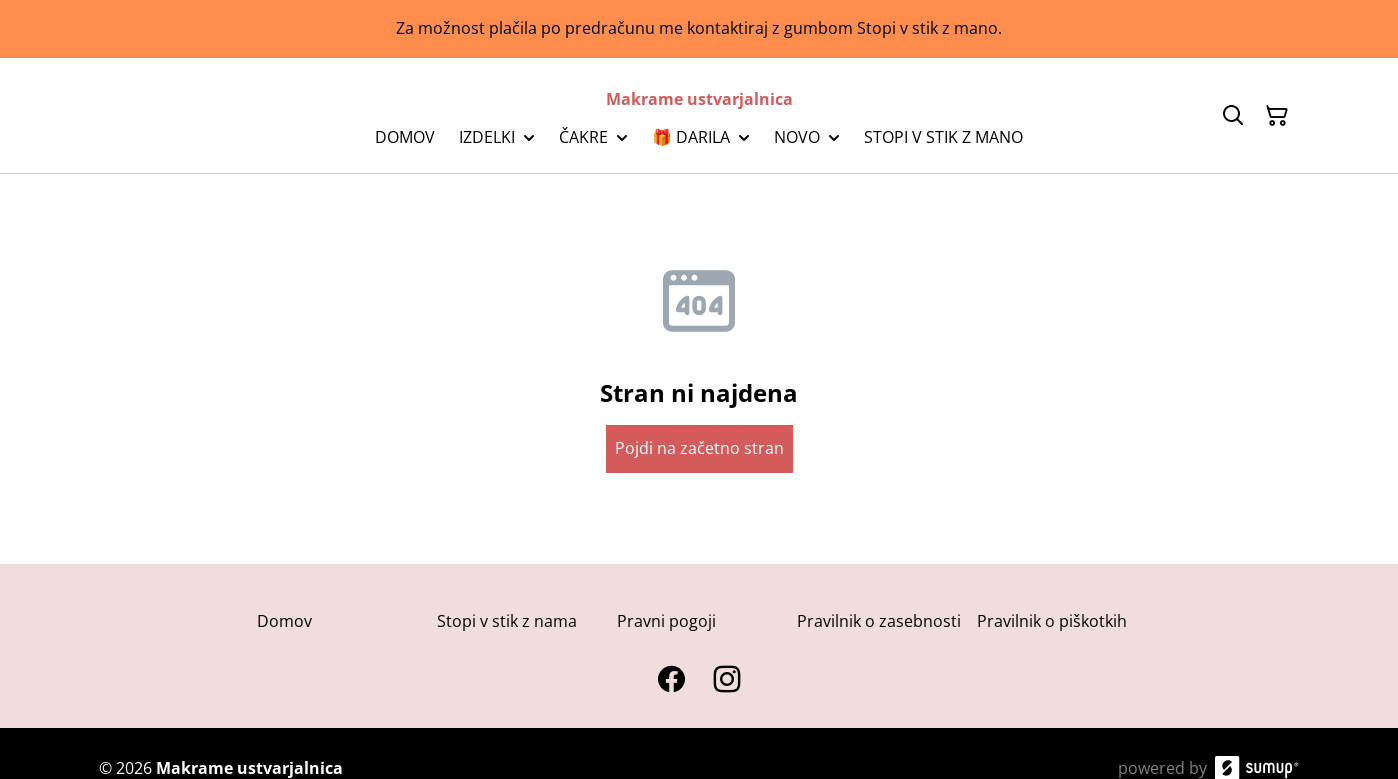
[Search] (1233, 116)
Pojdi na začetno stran (699, 448)
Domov (284, 621)
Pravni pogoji (666, 621)
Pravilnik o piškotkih (1052, 621)
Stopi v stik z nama (507, 621)
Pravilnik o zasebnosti (879, 621)
